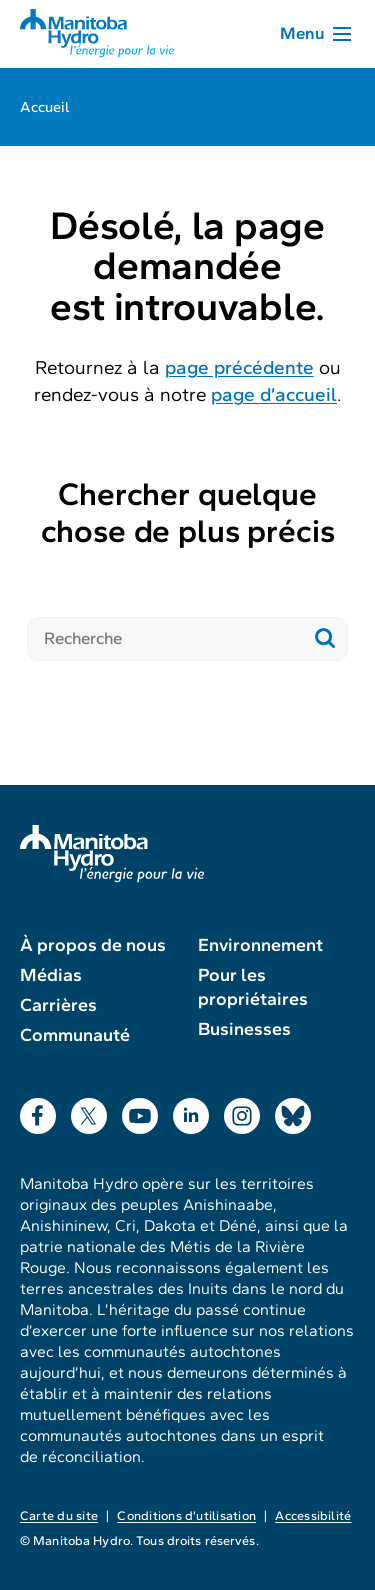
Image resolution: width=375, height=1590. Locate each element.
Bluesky (293, 1111)
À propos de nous (93, 945)
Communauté (75, 1035)
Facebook (38, 1111)
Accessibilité (313, 1516)
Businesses (244, 1029)
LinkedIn (191, 1111)
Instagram (242, 1111)
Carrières (58, 1005)
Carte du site (59, 1516)
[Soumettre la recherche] (325, 639)
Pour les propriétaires (253, 987)
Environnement (260, 945)
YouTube (140, 1111)
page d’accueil (274, 394)
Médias (51, 975)
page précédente (239, 367)
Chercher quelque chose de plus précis (188, 512)
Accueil (45, 107)
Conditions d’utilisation (186, 1516)
